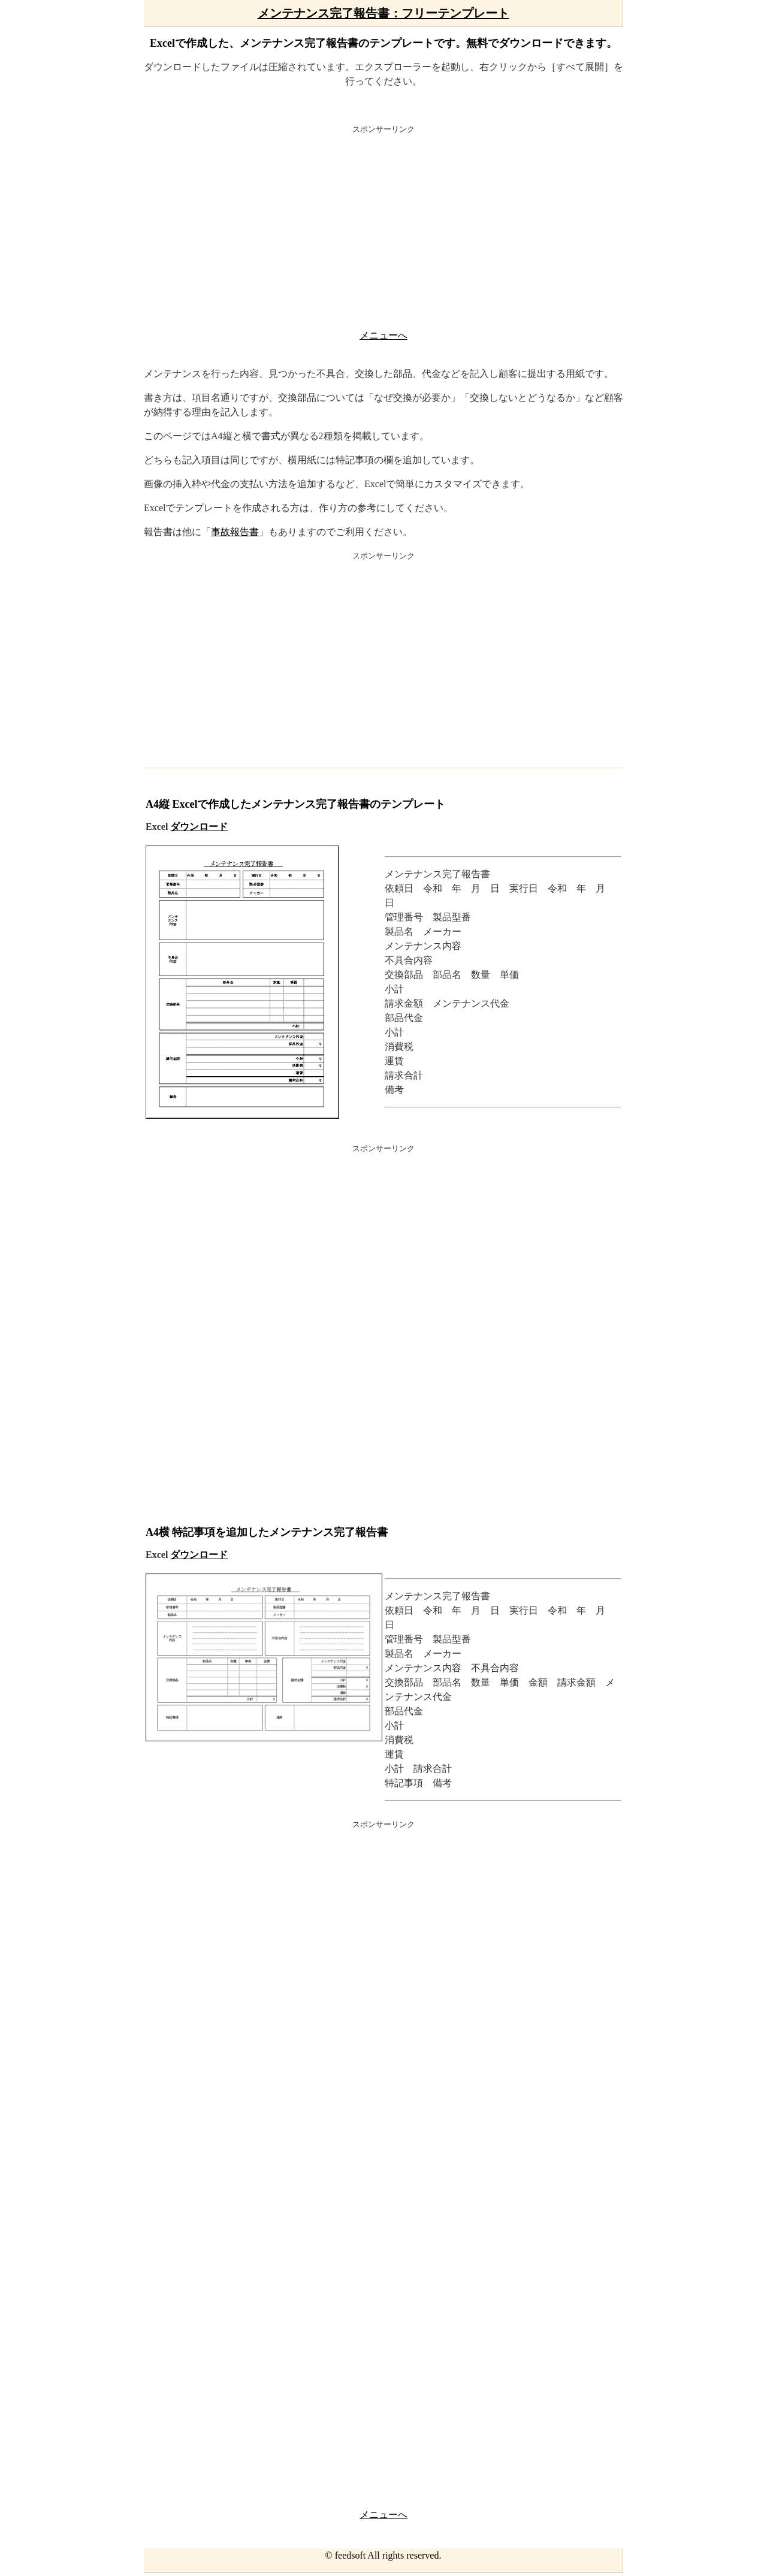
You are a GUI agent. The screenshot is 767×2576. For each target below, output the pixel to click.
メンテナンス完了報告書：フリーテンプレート (383, 13)
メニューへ (383, 335)
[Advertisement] (383, 230)
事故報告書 (235, 532)
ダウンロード (199, 827)
